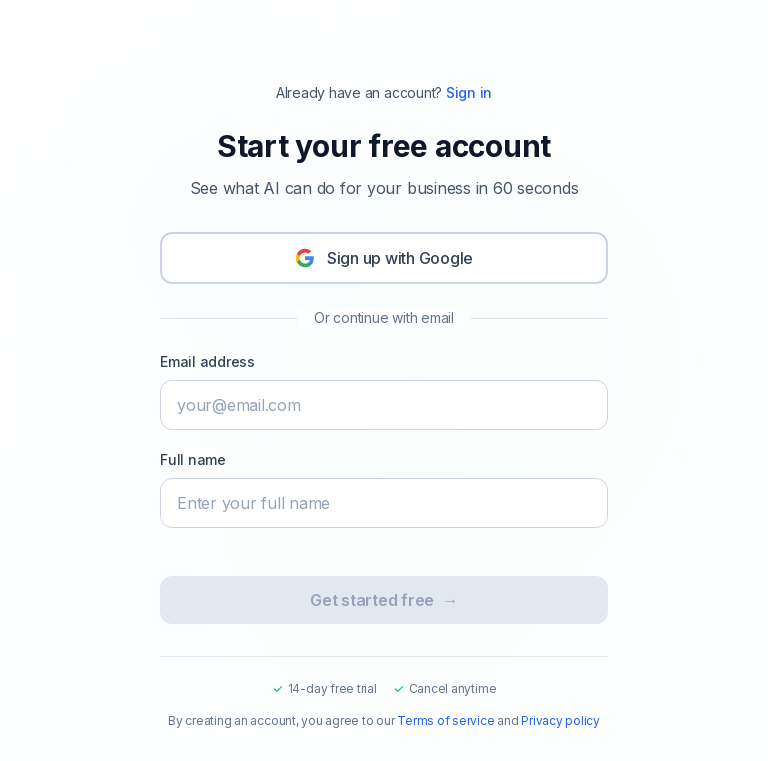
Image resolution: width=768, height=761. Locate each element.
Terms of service (445, 720)
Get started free (384, 600)
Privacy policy (560, 720)
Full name (193, 459)
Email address (207, 361)
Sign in (469, 92)
